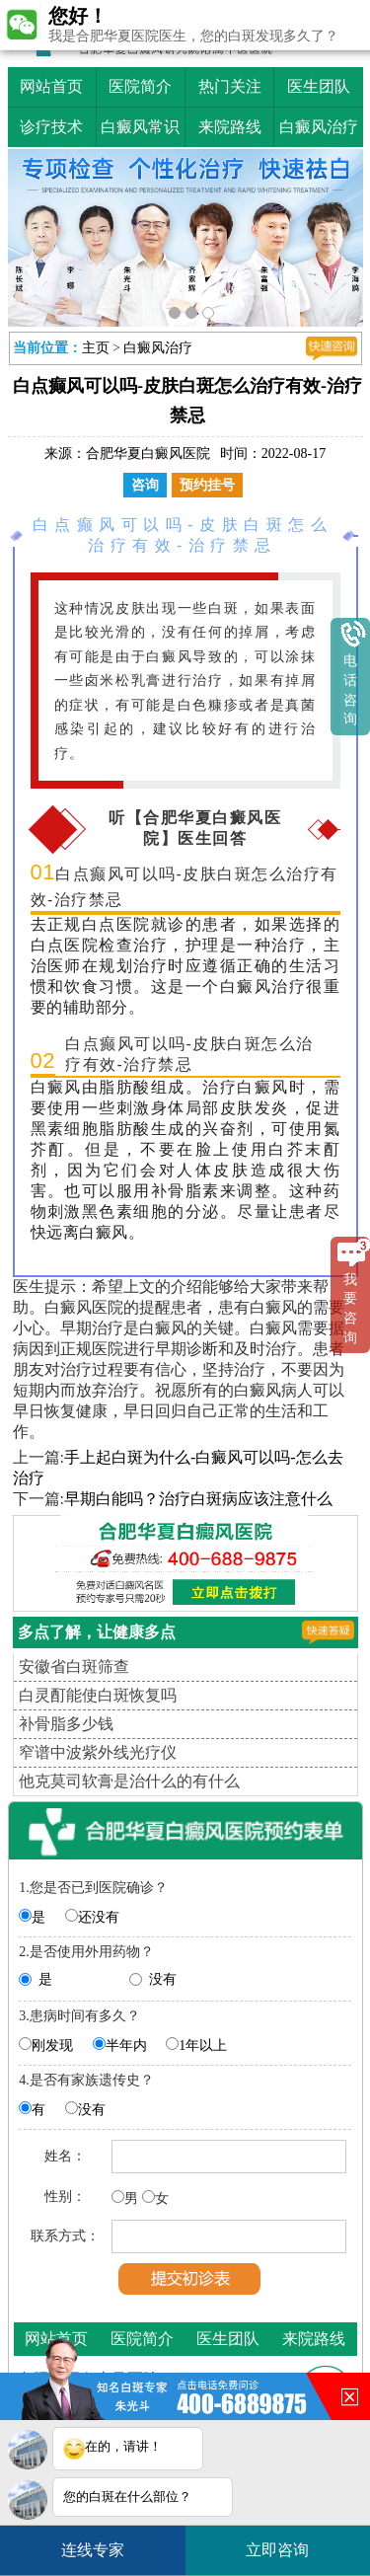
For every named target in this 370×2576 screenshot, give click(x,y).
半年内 (126, 2045)
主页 (96, 348)
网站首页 (51, 86)
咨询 (145, 485)
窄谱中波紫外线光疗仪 (98, 1752)
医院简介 (140, 86)
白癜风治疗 (318, 126)
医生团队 (318, 86)
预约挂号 (207, 485)
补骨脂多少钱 (66, 1723)
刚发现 (52, 2045)
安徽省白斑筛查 (74, 1666)
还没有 (98, 1917)
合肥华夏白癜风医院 (148, 453)
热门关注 (229, 86)
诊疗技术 (51, 126)
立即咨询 (287, 2542)
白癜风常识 (140, 126)
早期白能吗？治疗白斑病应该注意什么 (198, 1498)
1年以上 (203, 2045)
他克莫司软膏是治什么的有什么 (129, 1781)
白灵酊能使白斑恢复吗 (98, 1695)
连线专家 (92, 2549)
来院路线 (229, 126)
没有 (163, 1979)
